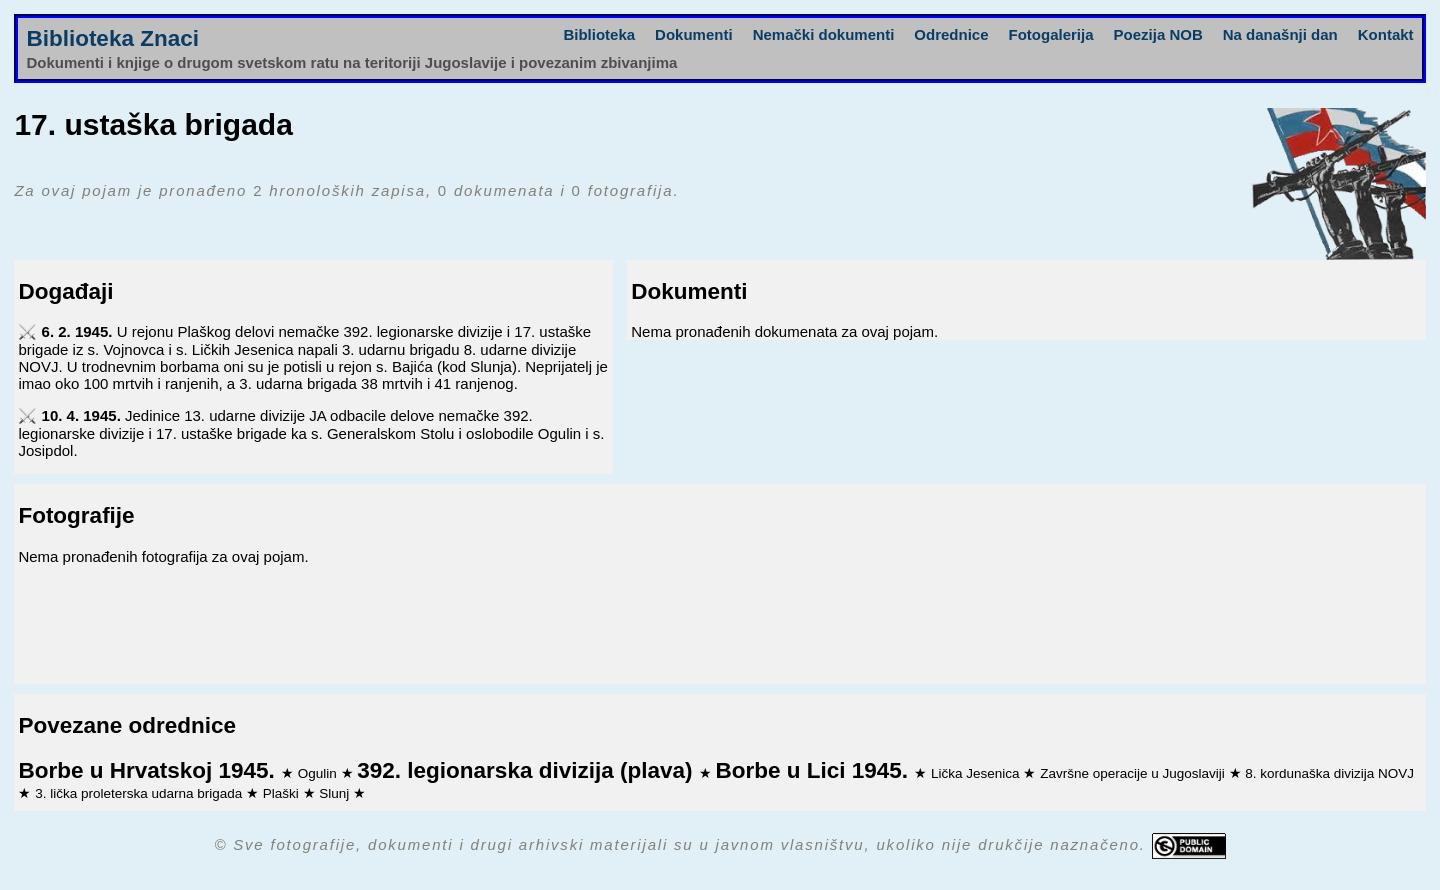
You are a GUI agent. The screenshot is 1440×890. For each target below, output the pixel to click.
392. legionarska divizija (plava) (527, 770)
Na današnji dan (1280, 34)
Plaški (283, 793)
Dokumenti (694, 34)
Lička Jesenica (977, 773)
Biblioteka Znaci (112, 38)
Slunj (336, 793)
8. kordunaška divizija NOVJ (1329, 773)
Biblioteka (599, 34)
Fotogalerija (1051, 34)
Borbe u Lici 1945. (814, 770)
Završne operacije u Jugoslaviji (1134, 773)
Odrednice (951, 34)
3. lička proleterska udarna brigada (140, 793)
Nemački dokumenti (824, 34)
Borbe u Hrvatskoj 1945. (149, 770)
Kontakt (1386, 34)
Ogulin (319, 773)
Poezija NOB (1158, 34)
